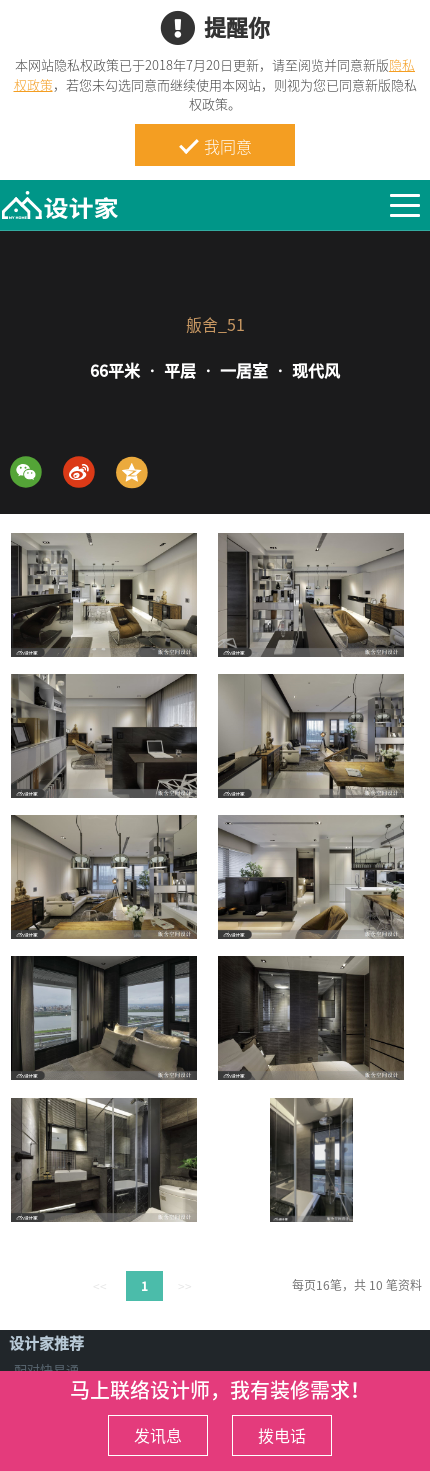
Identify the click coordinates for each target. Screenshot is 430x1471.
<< (100, 1286)
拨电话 (282, 1435)
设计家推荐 (46, 1343)
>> (185, 1286)
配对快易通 (46, 1369)
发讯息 (158, 1435)
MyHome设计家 (60, 206)
